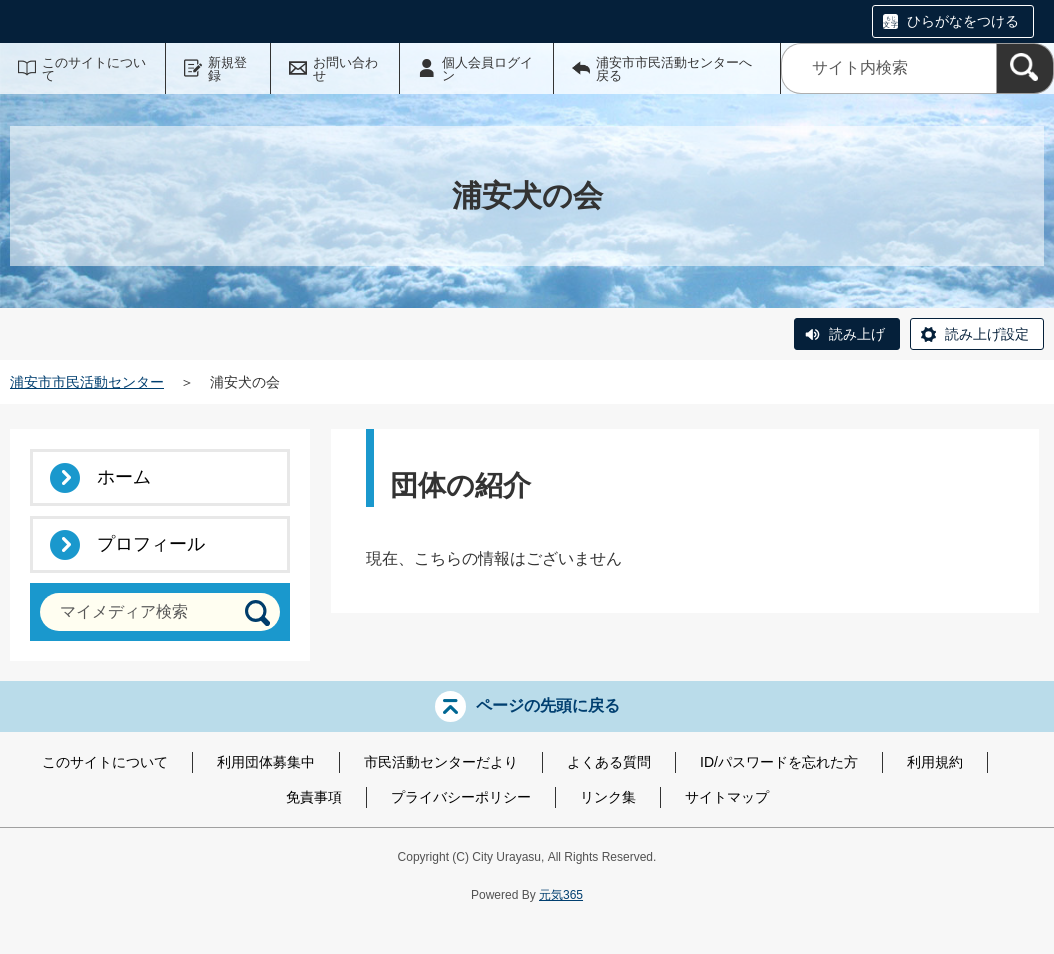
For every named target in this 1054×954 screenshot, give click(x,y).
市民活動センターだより (441, 762)
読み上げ (857, 334)
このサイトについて (94, 69)
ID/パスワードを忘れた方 (779, 762)
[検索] (1025, 68)
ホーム (124, 477)
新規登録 (227, 69)
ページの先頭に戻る (548, 705)
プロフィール (151, 544)
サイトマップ (727, 797)
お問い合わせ (345, 69)
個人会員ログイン (487, 69)
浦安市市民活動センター (87, 382)
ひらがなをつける (963, 21)
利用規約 (935, 762)
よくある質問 (609, 762)
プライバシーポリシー (461, 797)
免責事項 (314, 797)
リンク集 (608, 797)
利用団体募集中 (266, 762)
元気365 (561, 895)
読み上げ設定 (987, 334)
